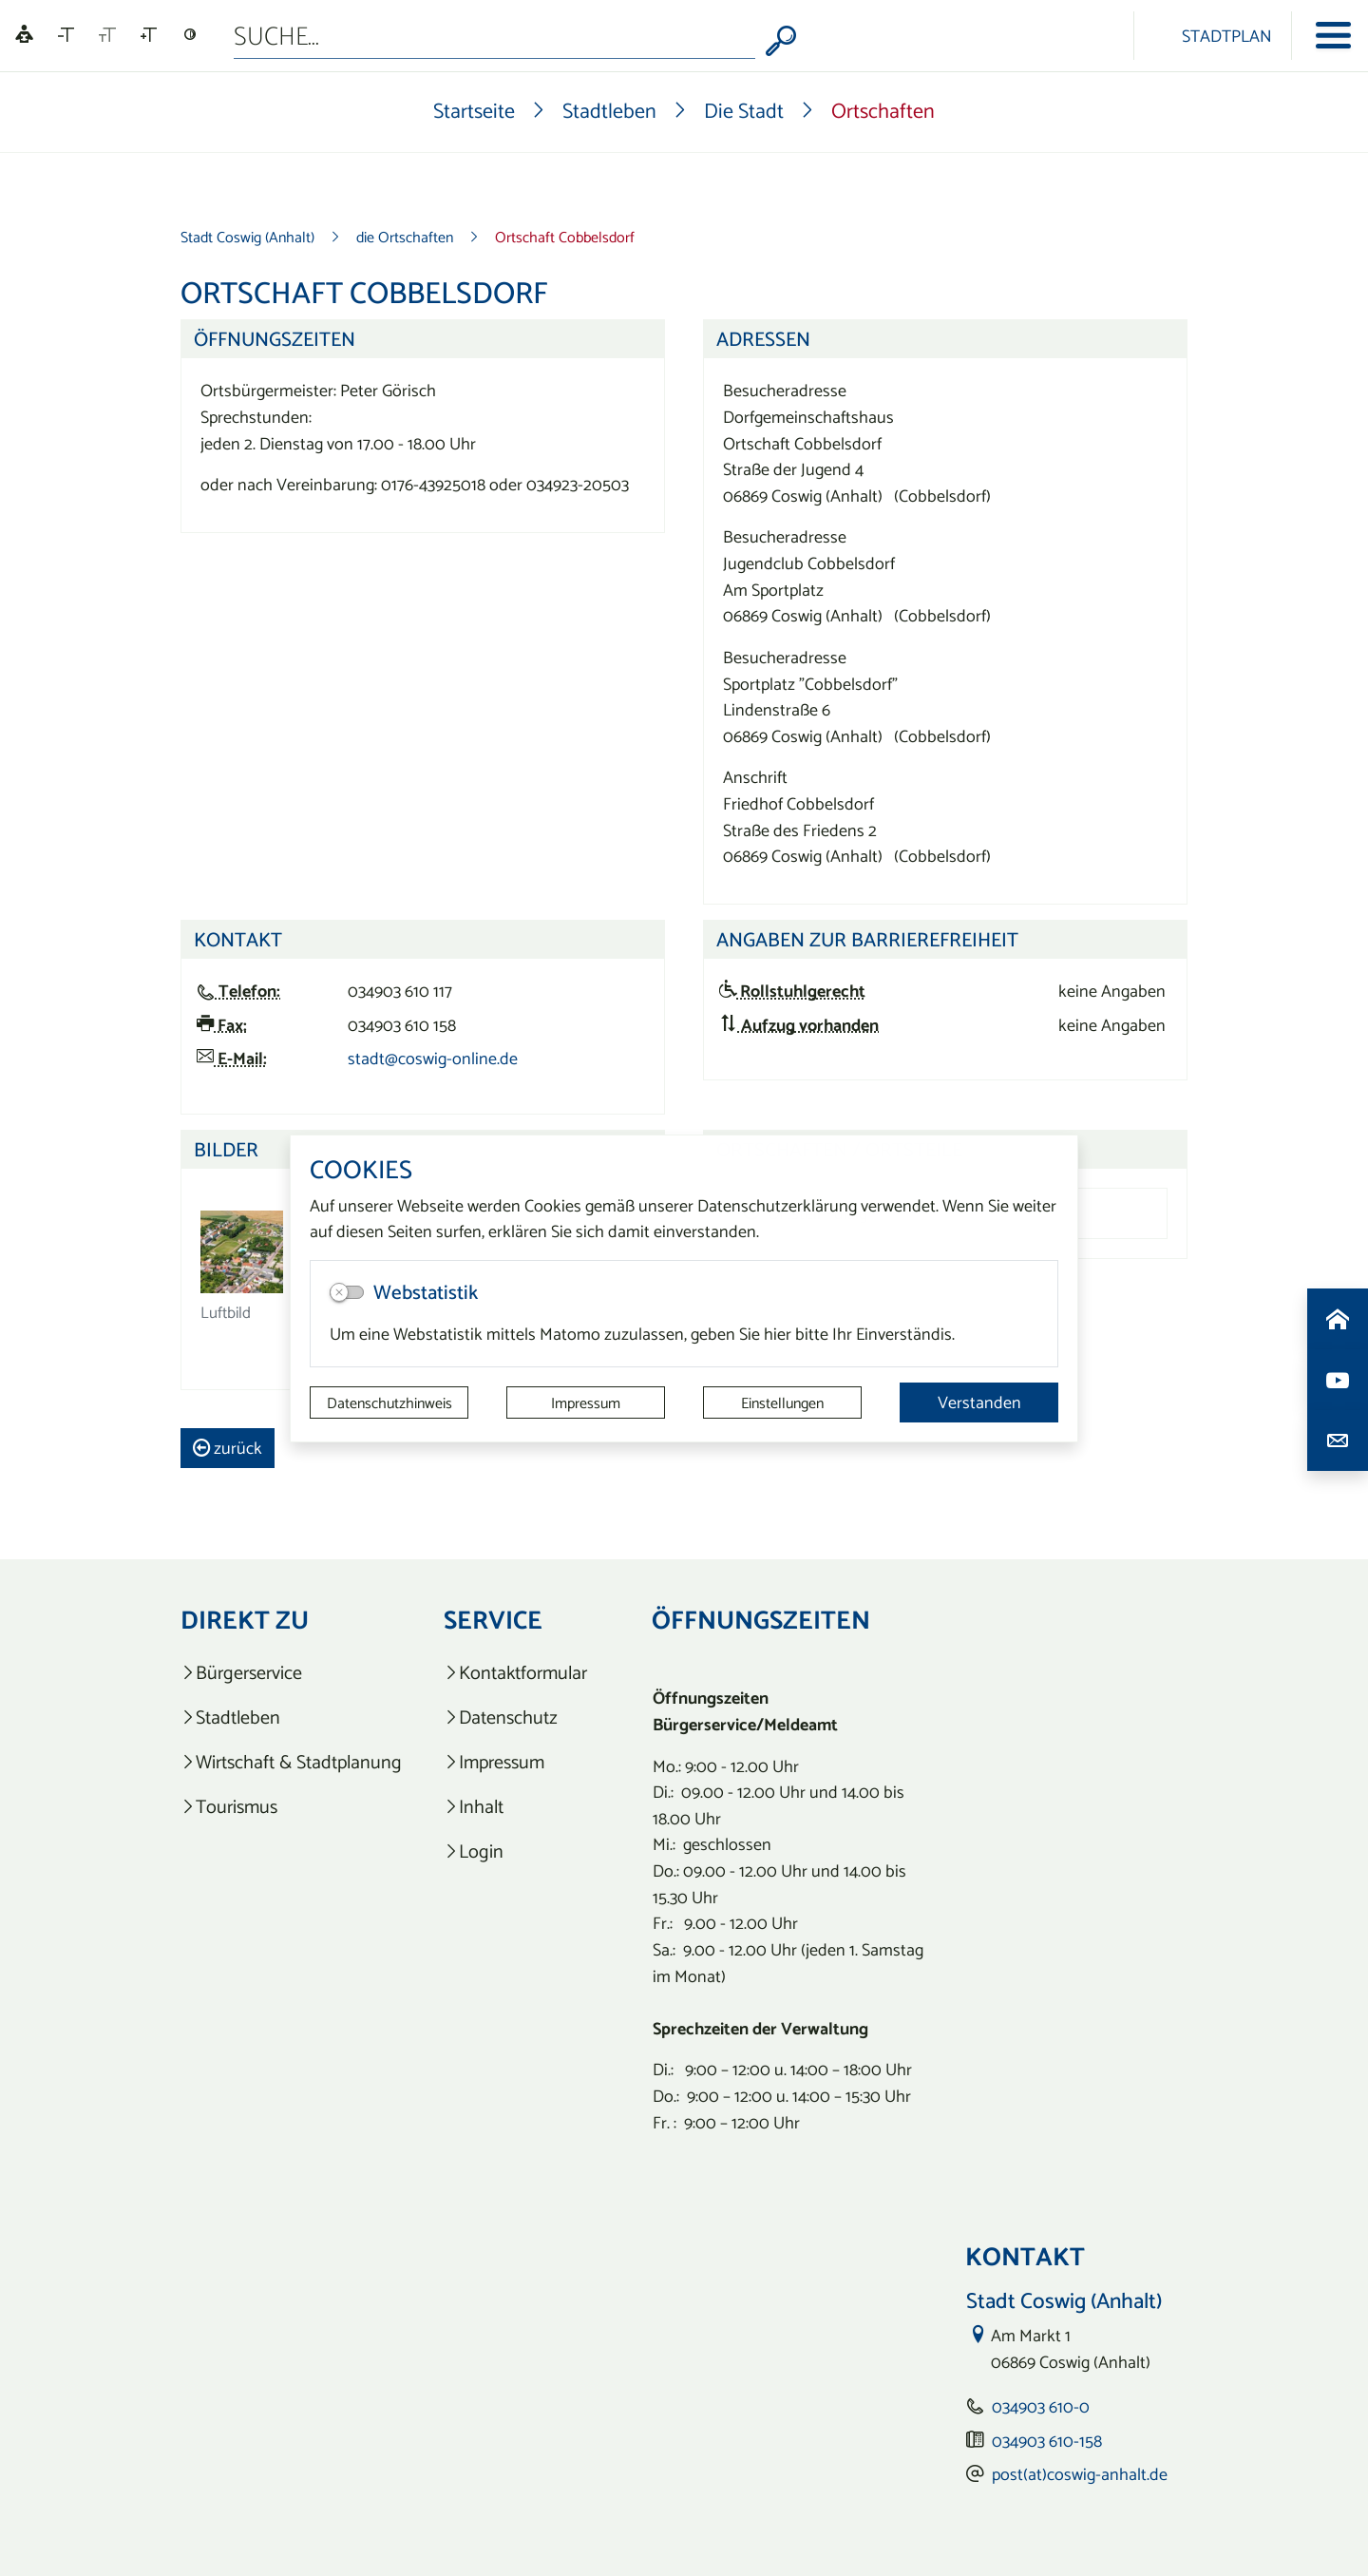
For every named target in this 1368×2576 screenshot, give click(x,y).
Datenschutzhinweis (389, 1402)
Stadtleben (609, 110)
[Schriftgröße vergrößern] (148, 35)
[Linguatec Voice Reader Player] (24, 35)
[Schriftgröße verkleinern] (66, 35)
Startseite (474, 110)
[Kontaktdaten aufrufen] (1337, 1440)
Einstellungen (782, 1402)
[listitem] (291, 1673)
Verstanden (979, 1402)
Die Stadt (744, 110)
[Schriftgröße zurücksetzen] (107, 35)
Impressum (585, 1402)
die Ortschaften (404, 236)
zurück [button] (227, 1447)
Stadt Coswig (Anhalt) (247, 236)
